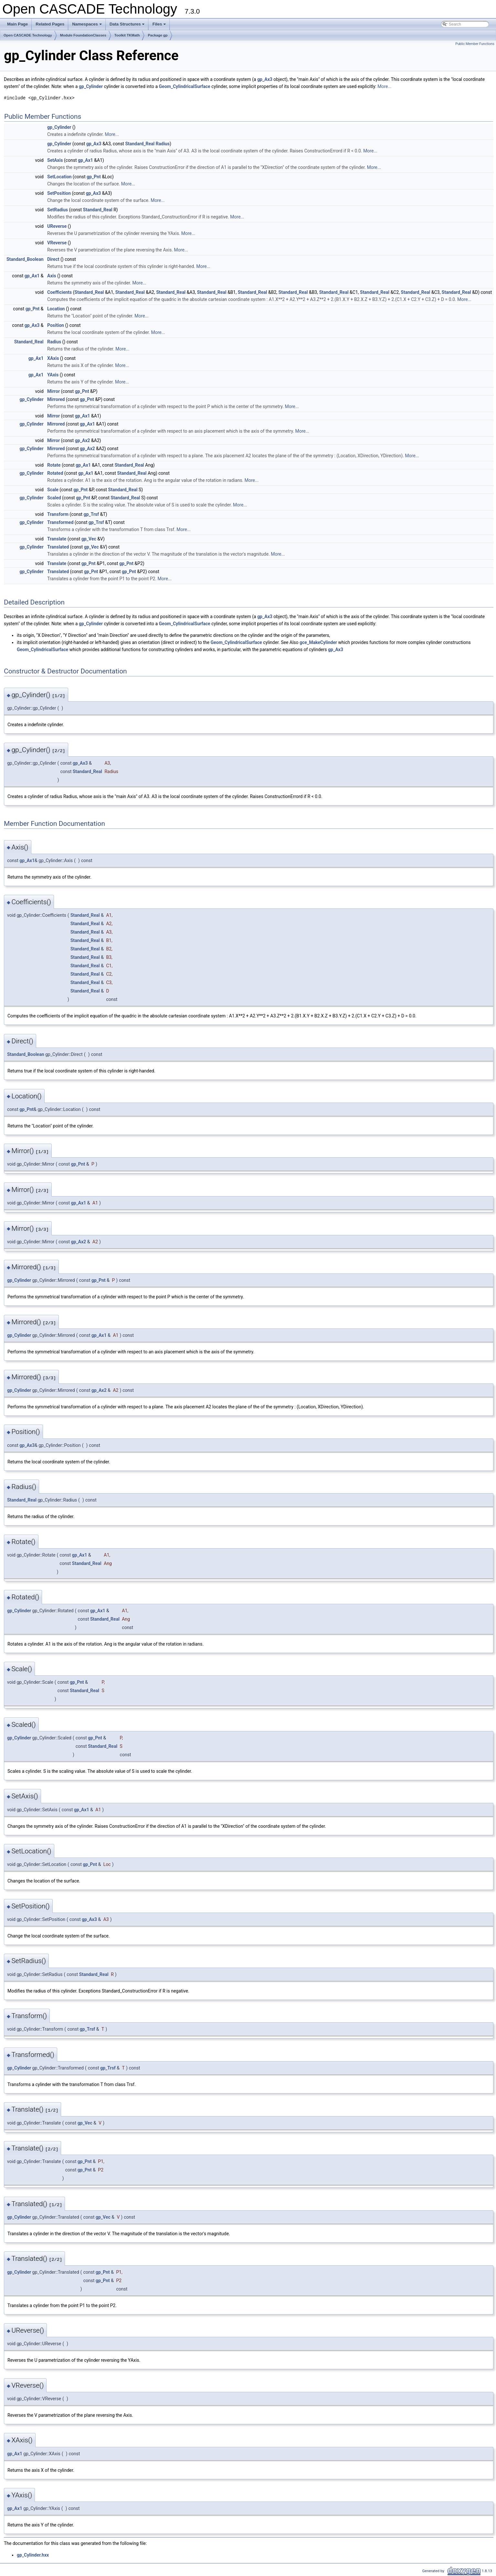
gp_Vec (88, 538)
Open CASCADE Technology (28, 35)
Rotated (55, 473)
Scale (53, 489)
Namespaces (87, 26)
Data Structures (128, 26)
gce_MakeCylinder (318, 642)
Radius (163, 143)
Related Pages (50, 24)
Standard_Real (140, 143)
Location (56, 308)
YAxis (53, 374)
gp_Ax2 (82, 440)
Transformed (60, 522)
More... (384, 86)
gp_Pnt (94, 176)
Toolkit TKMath (127, 35)
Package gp (157, 35)
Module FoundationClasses (83, 35)
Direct (53, 259)
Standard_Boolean (25, 259)
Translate (56, 538)
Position (55, 325)
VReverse (57, 242)
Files (159, 26)
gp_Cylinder (91, 86)
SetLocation (59, 176)
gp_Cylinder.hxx (33, 2555)
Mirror (53, 391)
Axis (51, 275)
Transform (58, 514)
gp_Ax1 (85, 160)
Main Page (17, 24)
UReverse (57, 226)
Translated (58, 547)
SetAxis (55, 160)
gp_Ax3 (265, 79)
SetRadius (57, 209)
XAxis (53, 358)
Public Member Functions (474, 44)
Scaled (54, 497)
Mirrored (56, 399)
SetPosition (59, 193)
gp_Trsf (91, 514)
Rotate (53, 465)
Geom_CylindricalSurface (184, 86)
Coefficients (59, 292)
